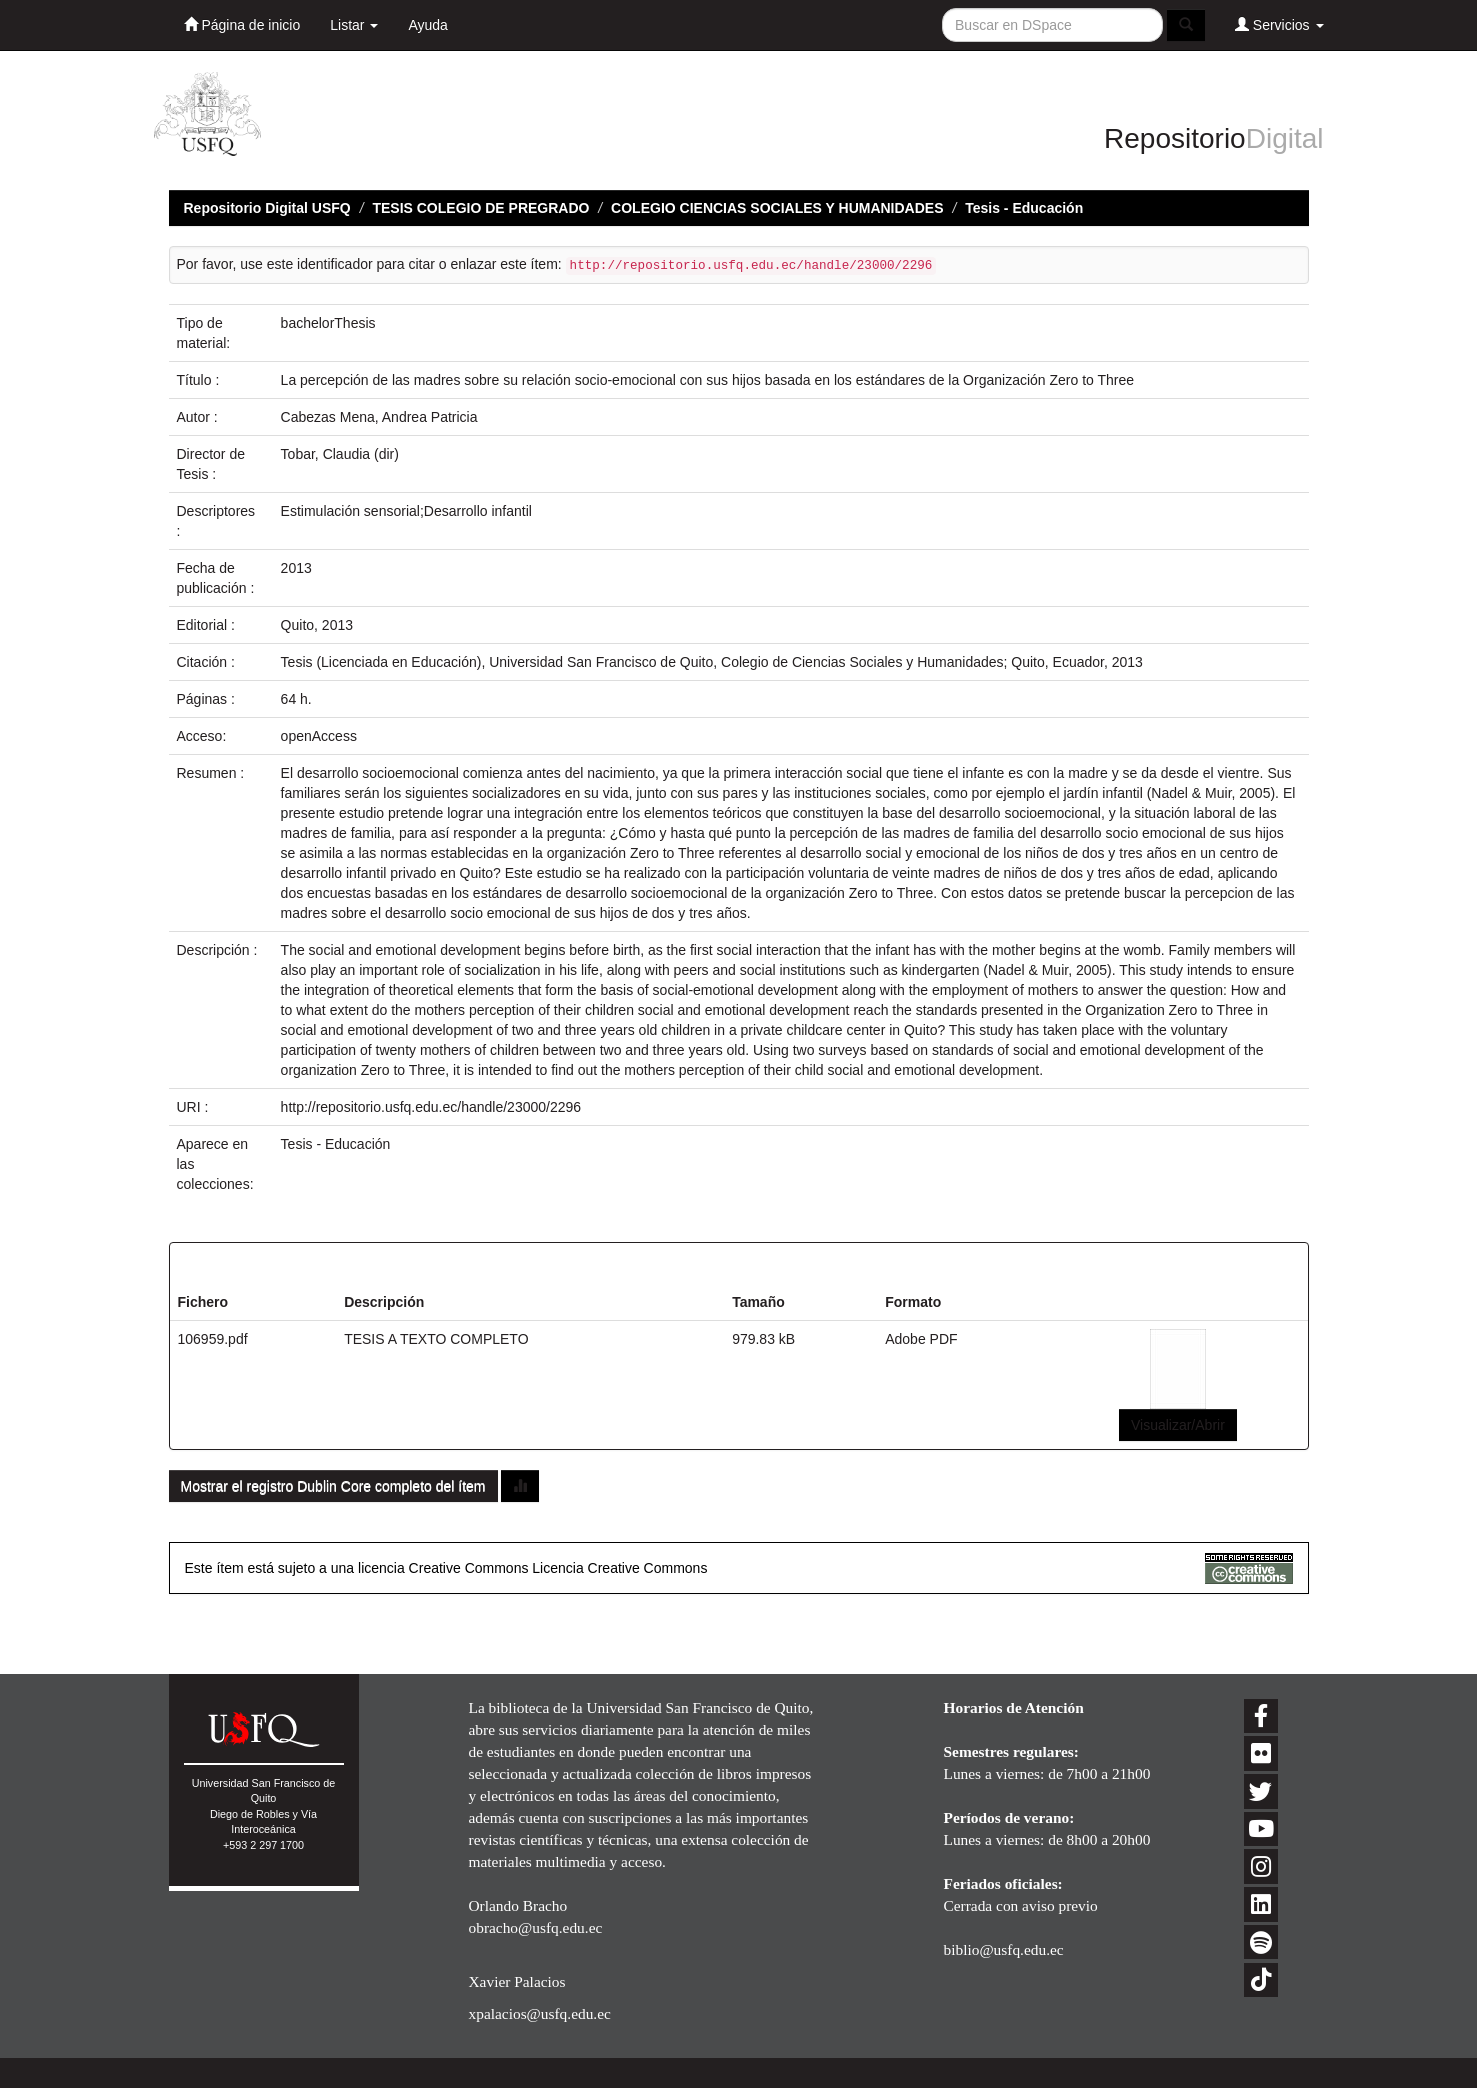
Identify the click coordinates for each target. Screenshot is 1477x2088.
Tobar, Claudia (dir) (340, 454)
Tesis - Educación (1024, 208)
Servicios (1279, 24)
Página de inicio (242, 24)
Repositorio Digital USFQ (267, 208)
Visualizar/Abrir (1178, 1425)
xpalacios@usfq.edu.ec (540, 2013)
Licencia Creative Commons (619, 1568)
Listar (354, 25)
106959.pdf (213, 1339)
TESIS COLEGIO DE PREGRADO (480, 208)
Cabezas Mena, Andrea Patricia (379, 417)
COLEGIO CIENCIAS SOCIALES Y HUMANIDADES (777, 208)
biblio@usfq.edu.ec (1004, 1949)
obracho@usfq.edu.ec (536, 1927)
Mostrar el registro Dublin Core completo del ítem (333, 1486)
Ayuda (427, 25)
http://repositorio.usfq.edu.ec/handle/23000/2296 (431, 1107)
